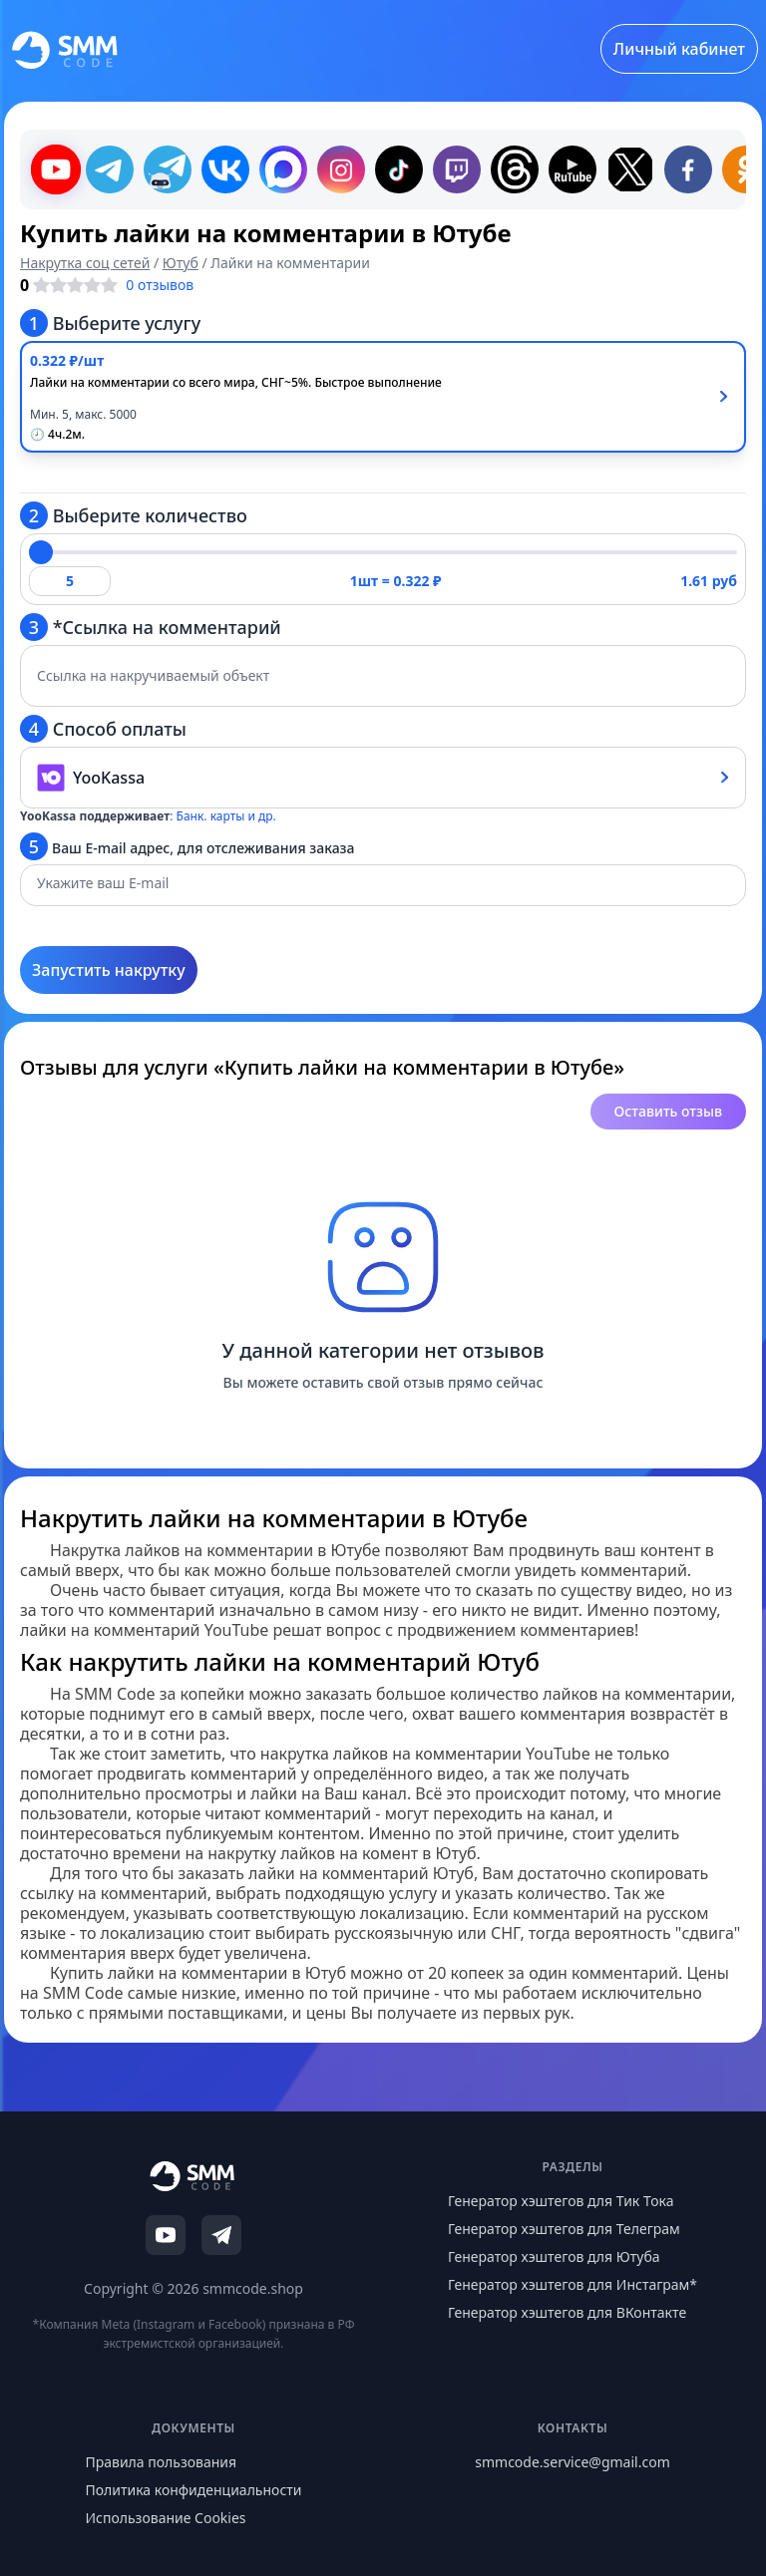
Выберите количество (133, 515)
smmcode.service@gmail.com (572, 2461)
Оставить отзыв (668, 1111)
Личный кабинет (679, 49)
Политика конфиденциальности (193, 2489)
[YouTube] (166, 2235)
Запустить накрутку (109, 970)
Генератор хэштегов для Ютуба (554, 2256)
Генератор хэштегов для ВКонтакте (567, 2312)
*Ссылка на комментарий (150, 627)
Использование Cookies (165, 2517)
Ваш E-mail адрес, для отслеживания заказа (187, 846)
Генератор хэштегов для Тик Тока (561, 2200)
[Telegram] (221, 2235)
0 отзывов (159, 284)
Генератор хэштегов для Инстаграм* (572, 2284)
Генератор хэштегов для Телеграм (564, 2228)
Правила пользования (160, 2461)
